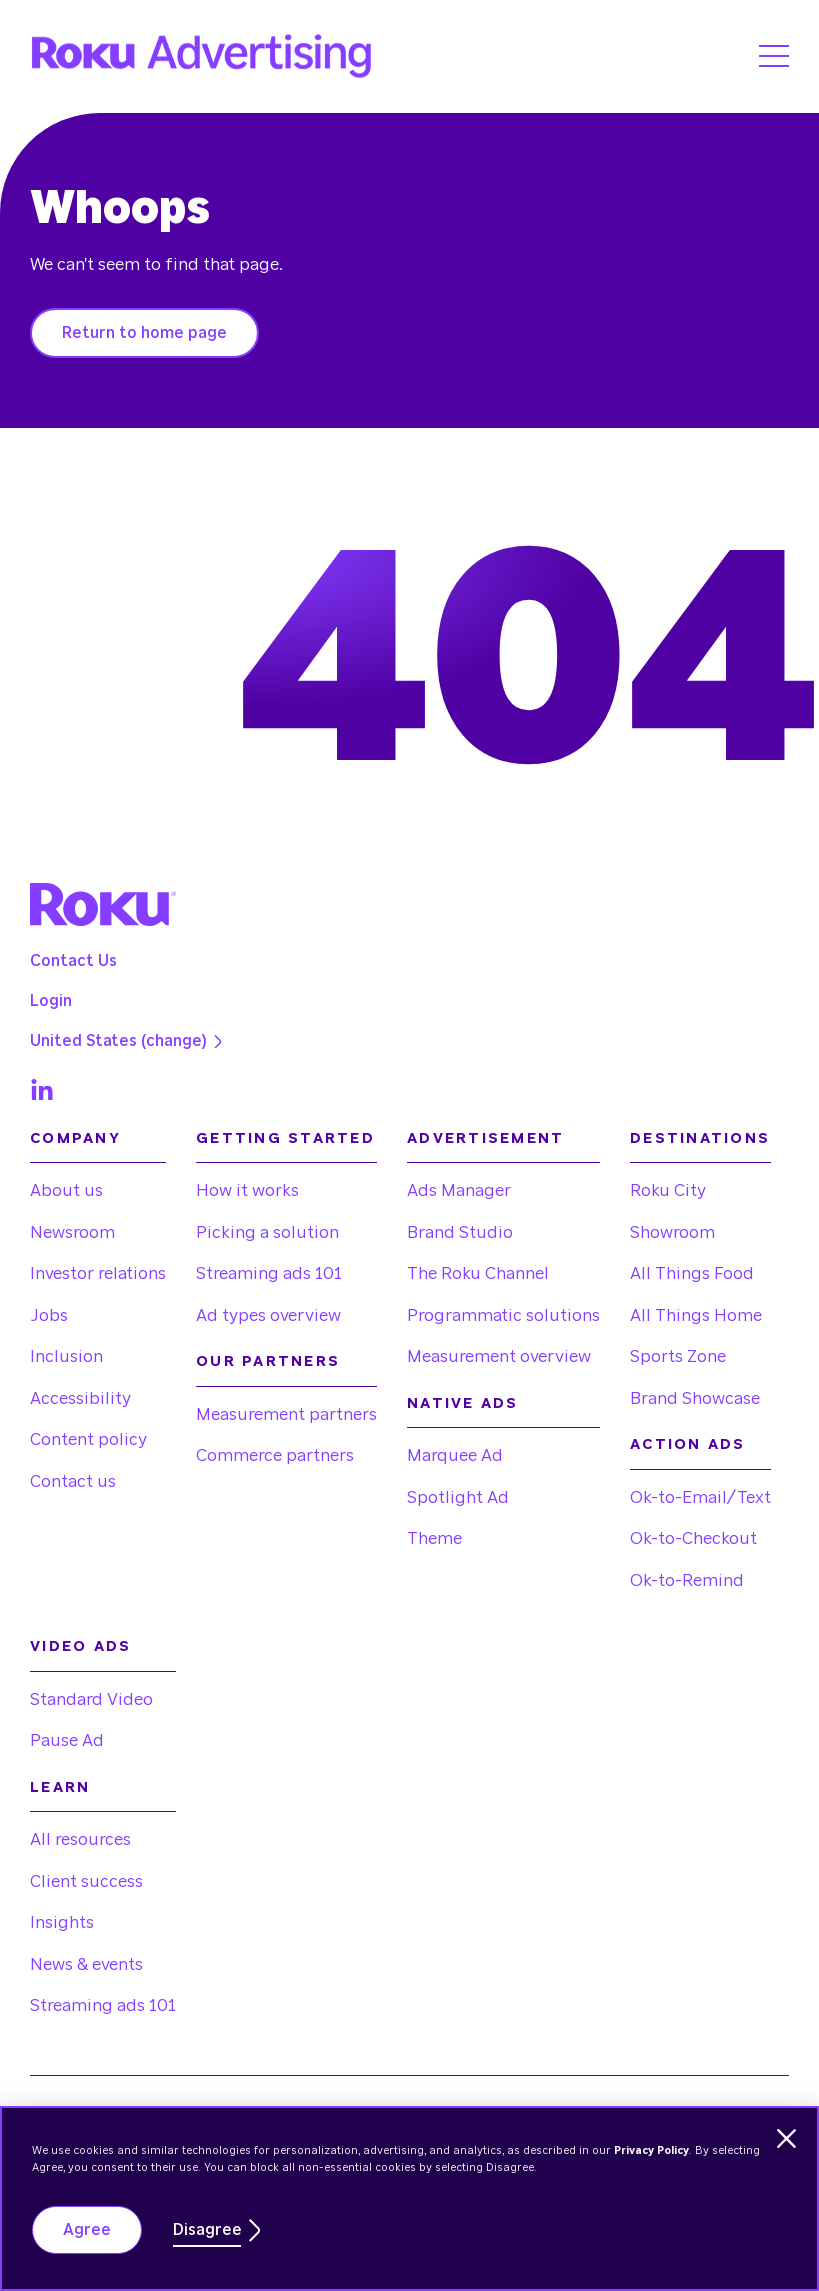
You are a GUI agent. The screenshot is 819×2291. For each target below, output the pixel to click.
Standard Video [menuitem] (91, 1699)
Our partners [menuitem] (268, 1361)
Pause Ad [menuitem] (67, 1740)
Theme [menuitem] (434, 1538)
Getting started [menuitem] (285, 1138)
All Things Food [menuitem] (692, 1273)
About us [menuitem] (66, 1190)
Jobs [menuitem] (49, 1315)
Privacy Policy (651, 2150)
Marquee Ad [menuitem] (455, 1455)
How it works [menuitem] (247, 1190)
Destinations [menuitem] (700, 1138)
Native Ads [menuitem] (463, 1403)
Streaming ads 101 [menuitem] (269, 1273)
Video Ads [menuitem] (80, 1646)
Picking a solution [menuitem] (267, 1232)
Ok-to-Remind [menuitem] (687, 1580)
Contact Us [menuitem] (73, 961)
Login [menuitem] (51, 1001)
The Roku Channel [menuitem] (478, 1273)
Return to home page (144, 333)
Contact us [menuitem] (73, 1481)
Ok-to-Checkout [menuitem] (693, 1538)
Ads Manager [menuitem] (459, 1190)
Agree (87, 2230)
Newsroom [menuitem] (72, 1232)
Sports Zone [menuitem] (678, 1356)
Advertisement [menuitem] (485, 1138)
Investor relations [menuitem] (98, 1273)
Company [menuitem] (75, 1138)
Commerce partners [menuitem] (275, 1455)
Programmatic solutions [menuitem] (503, 1315)
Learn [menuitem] (60, 1787)
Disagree (207, 2230)
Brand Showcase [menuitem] (695, 1398)
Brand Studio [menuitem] (460, 1232)
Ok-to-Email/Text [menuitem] (700, 1497)
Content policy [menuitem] (88, 1439)
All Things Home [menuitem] (696, 1315)
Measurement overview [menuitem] (499, 1356)
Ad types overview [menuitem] (268, 1315)
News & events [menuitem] (86, 1964)
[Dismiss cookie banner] (786, 2138)
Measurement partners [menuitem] (286, 1414)
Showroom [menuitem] (672, 1232)
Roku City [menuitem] (668, 1190)
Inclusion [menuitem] (66, 1356)
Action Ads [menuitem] (688, 1444)
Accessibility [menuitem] (80, 1398)
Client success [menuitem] (86, 1881)
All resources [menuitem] (80, 1839)
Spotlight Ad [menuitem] (458, 1497)
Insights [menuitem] (62, 1922)
